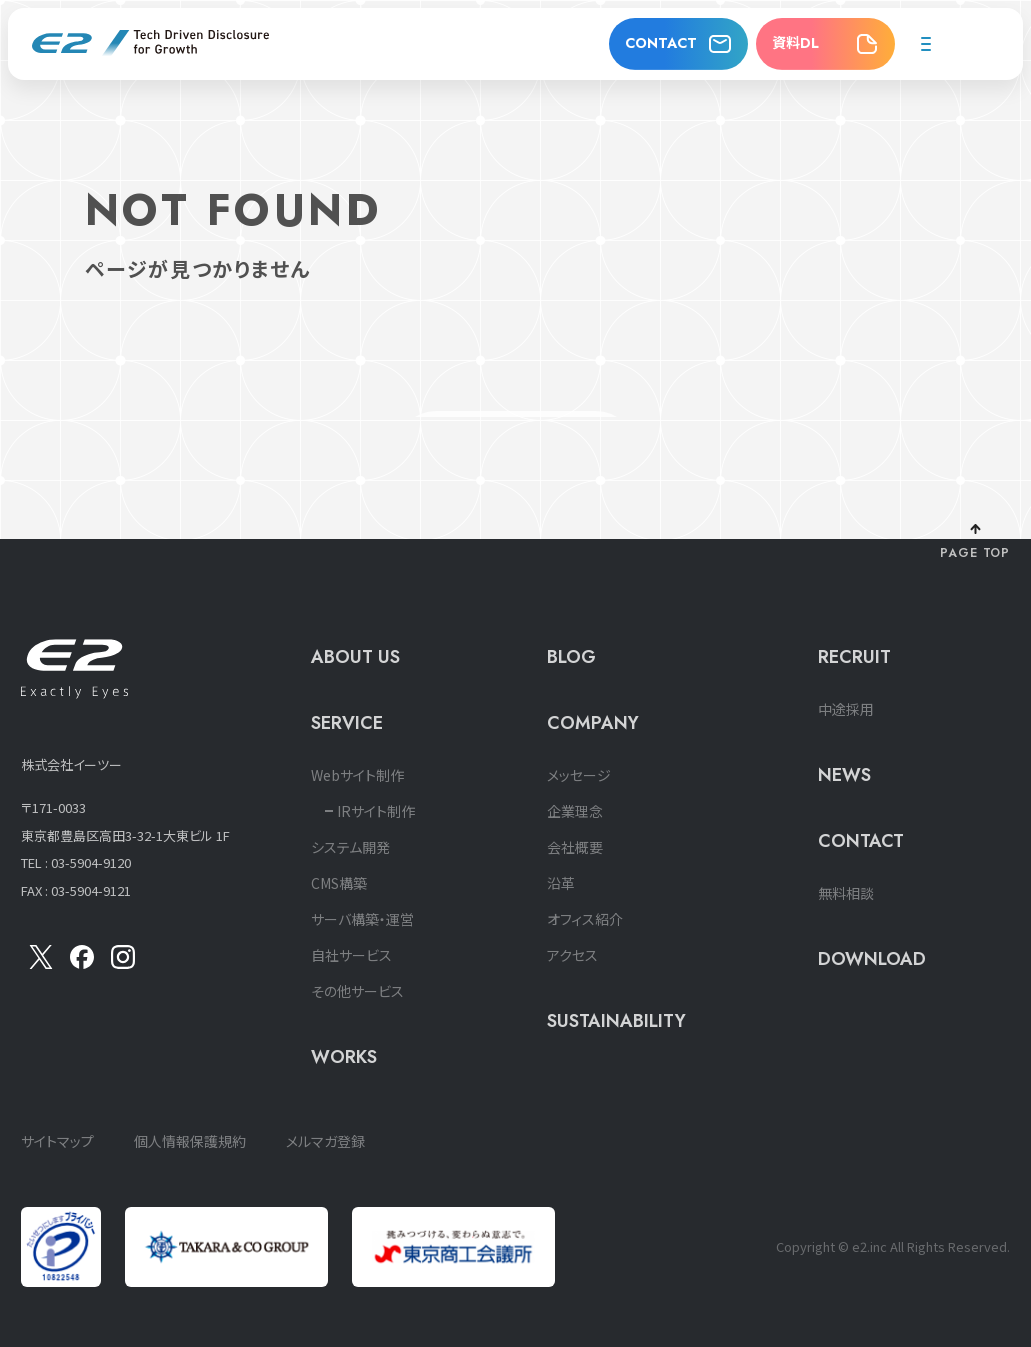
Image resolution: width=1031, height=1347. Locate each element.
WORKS (344, 1057)
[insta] (123, 963)
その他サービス (357, 991)
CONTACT (661, 43)
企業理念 (575, 811)
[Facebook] (82, 963)
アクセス (572, 955)
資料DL (795, 43)
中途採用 (846, 709)
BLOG (571, 657)
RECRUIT (854, 657)
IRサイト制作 (376, 811)
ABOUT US (355, 657)
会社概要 (575, 847)
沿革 (561, 883)
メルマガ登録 (325, 1141)
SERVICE (347, 723)
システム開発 (350, 847)
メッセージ (579, 775)
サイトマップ (57, 1141)
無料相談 (846, 893)
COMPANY (593, 723)
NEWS (844, 775)
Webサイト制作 (357, 775)
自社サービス (351, 955)
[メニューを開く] (926, 44)
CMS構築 (339, 883)
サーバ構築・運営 (362, 919)
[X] (41, 963)
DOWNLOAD (872, 959)
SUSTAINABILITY (616, 1021)
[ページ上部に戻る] (975, 543)
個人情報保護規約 (190, 1141)
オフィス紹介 (585, 919)
